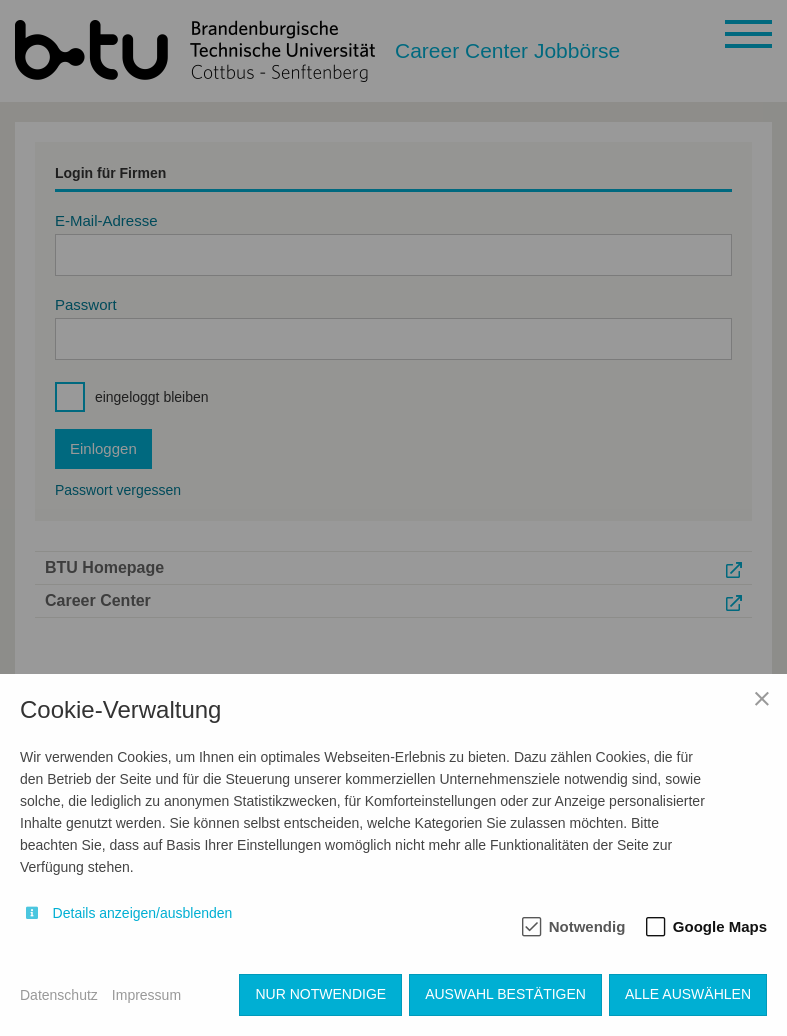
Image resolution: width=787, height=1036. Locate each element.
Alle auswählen (688, 994)
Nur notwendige (320, 994)
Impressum (146, 995)
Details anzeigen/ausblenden (143, 913)
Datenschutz (59, 995)
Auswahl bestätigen (505, 994)
